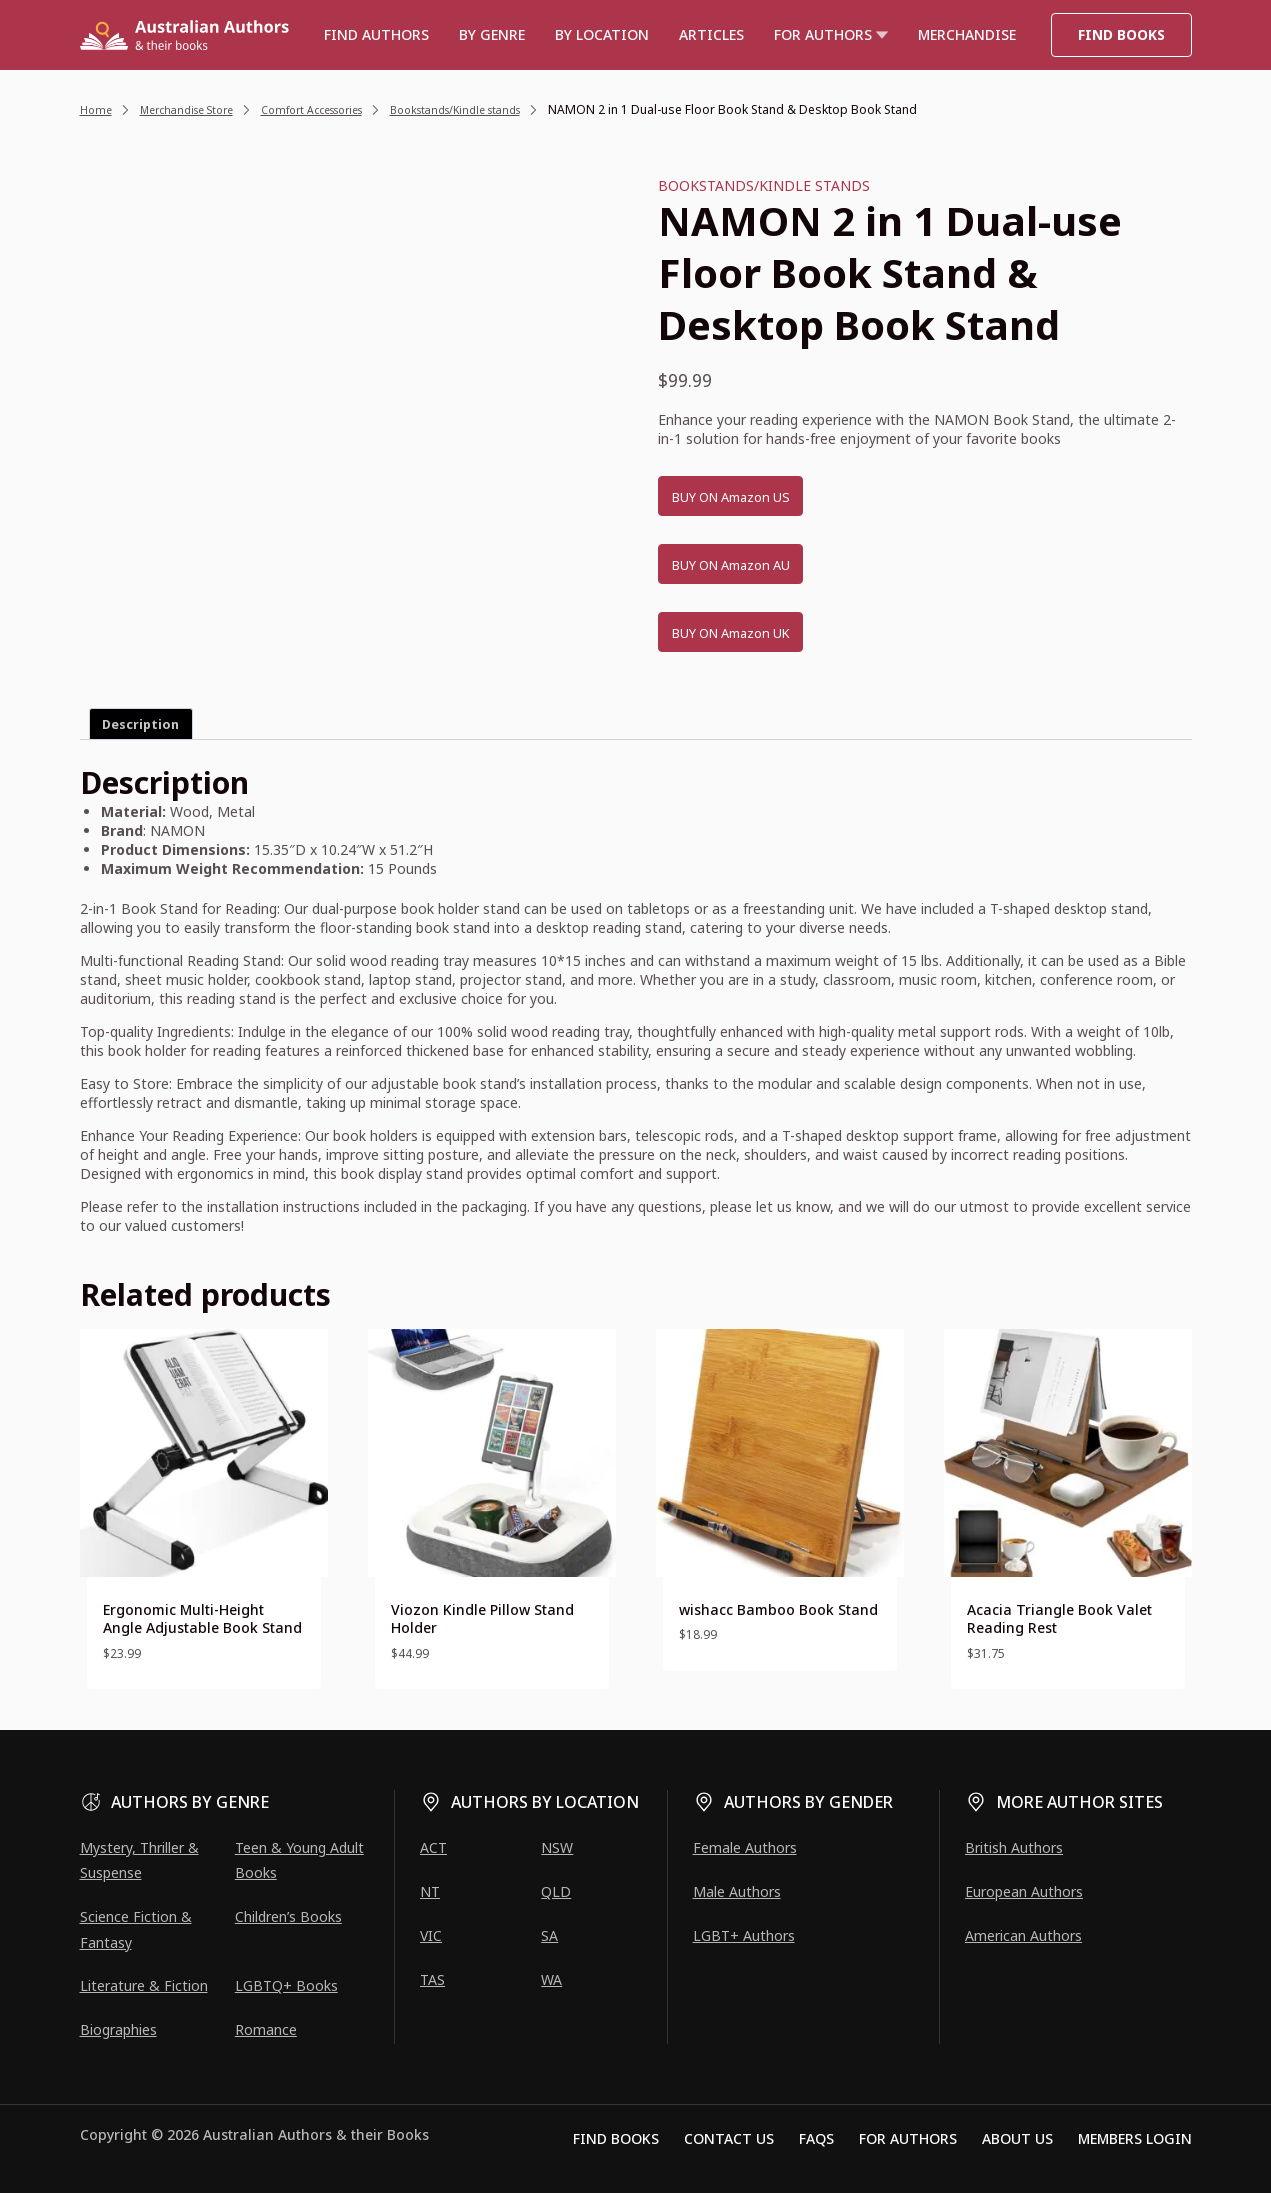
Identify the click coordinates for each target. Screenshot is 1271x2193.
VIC (431, 1935)
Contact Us (729, 2138)
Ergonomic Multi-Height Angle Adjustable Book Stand (202, 1618)
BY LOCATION (602, 34)
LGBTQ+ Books (286, 1985)
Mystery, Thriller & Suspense (139, 1860)
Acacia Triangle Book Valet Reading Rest (1059, 1618)
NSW (557, 1847)
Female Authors (745, 1847)
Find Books (1121, 34)
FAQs (816, 2138)
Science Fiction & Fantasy (136, 1929)
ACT (433, 1847)
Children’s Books (288, 1916)
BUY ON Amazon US (750, 497)
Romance (266, 2029)
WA (551, 1979)
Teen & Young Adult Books (299, 1860)
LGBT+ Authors (744, 1935)
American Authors (1023, 1935)
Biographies (118, 2029)
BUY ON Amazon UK (750, 633)
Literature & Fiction (144, 1985)
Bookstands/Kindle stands (764, 185)
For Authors (908, 2138)
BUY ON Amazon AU (750, 565)
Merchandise (967, 34)
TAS (432, 1979)
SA (549, 1935)
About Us (1017, 2138)
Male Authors (737, 1891)
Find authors (376, 34)
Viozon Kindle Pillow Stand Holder (482, 1618)
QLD (556, 1891)
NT (430, 1891)
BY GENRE (492, 34)
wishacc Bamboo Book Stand (778, 1609)
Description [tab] (140, 724)
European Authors (1024, 1891)
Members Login (1135, 2138)
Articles (711, 34)
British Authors (1014, 1847)
